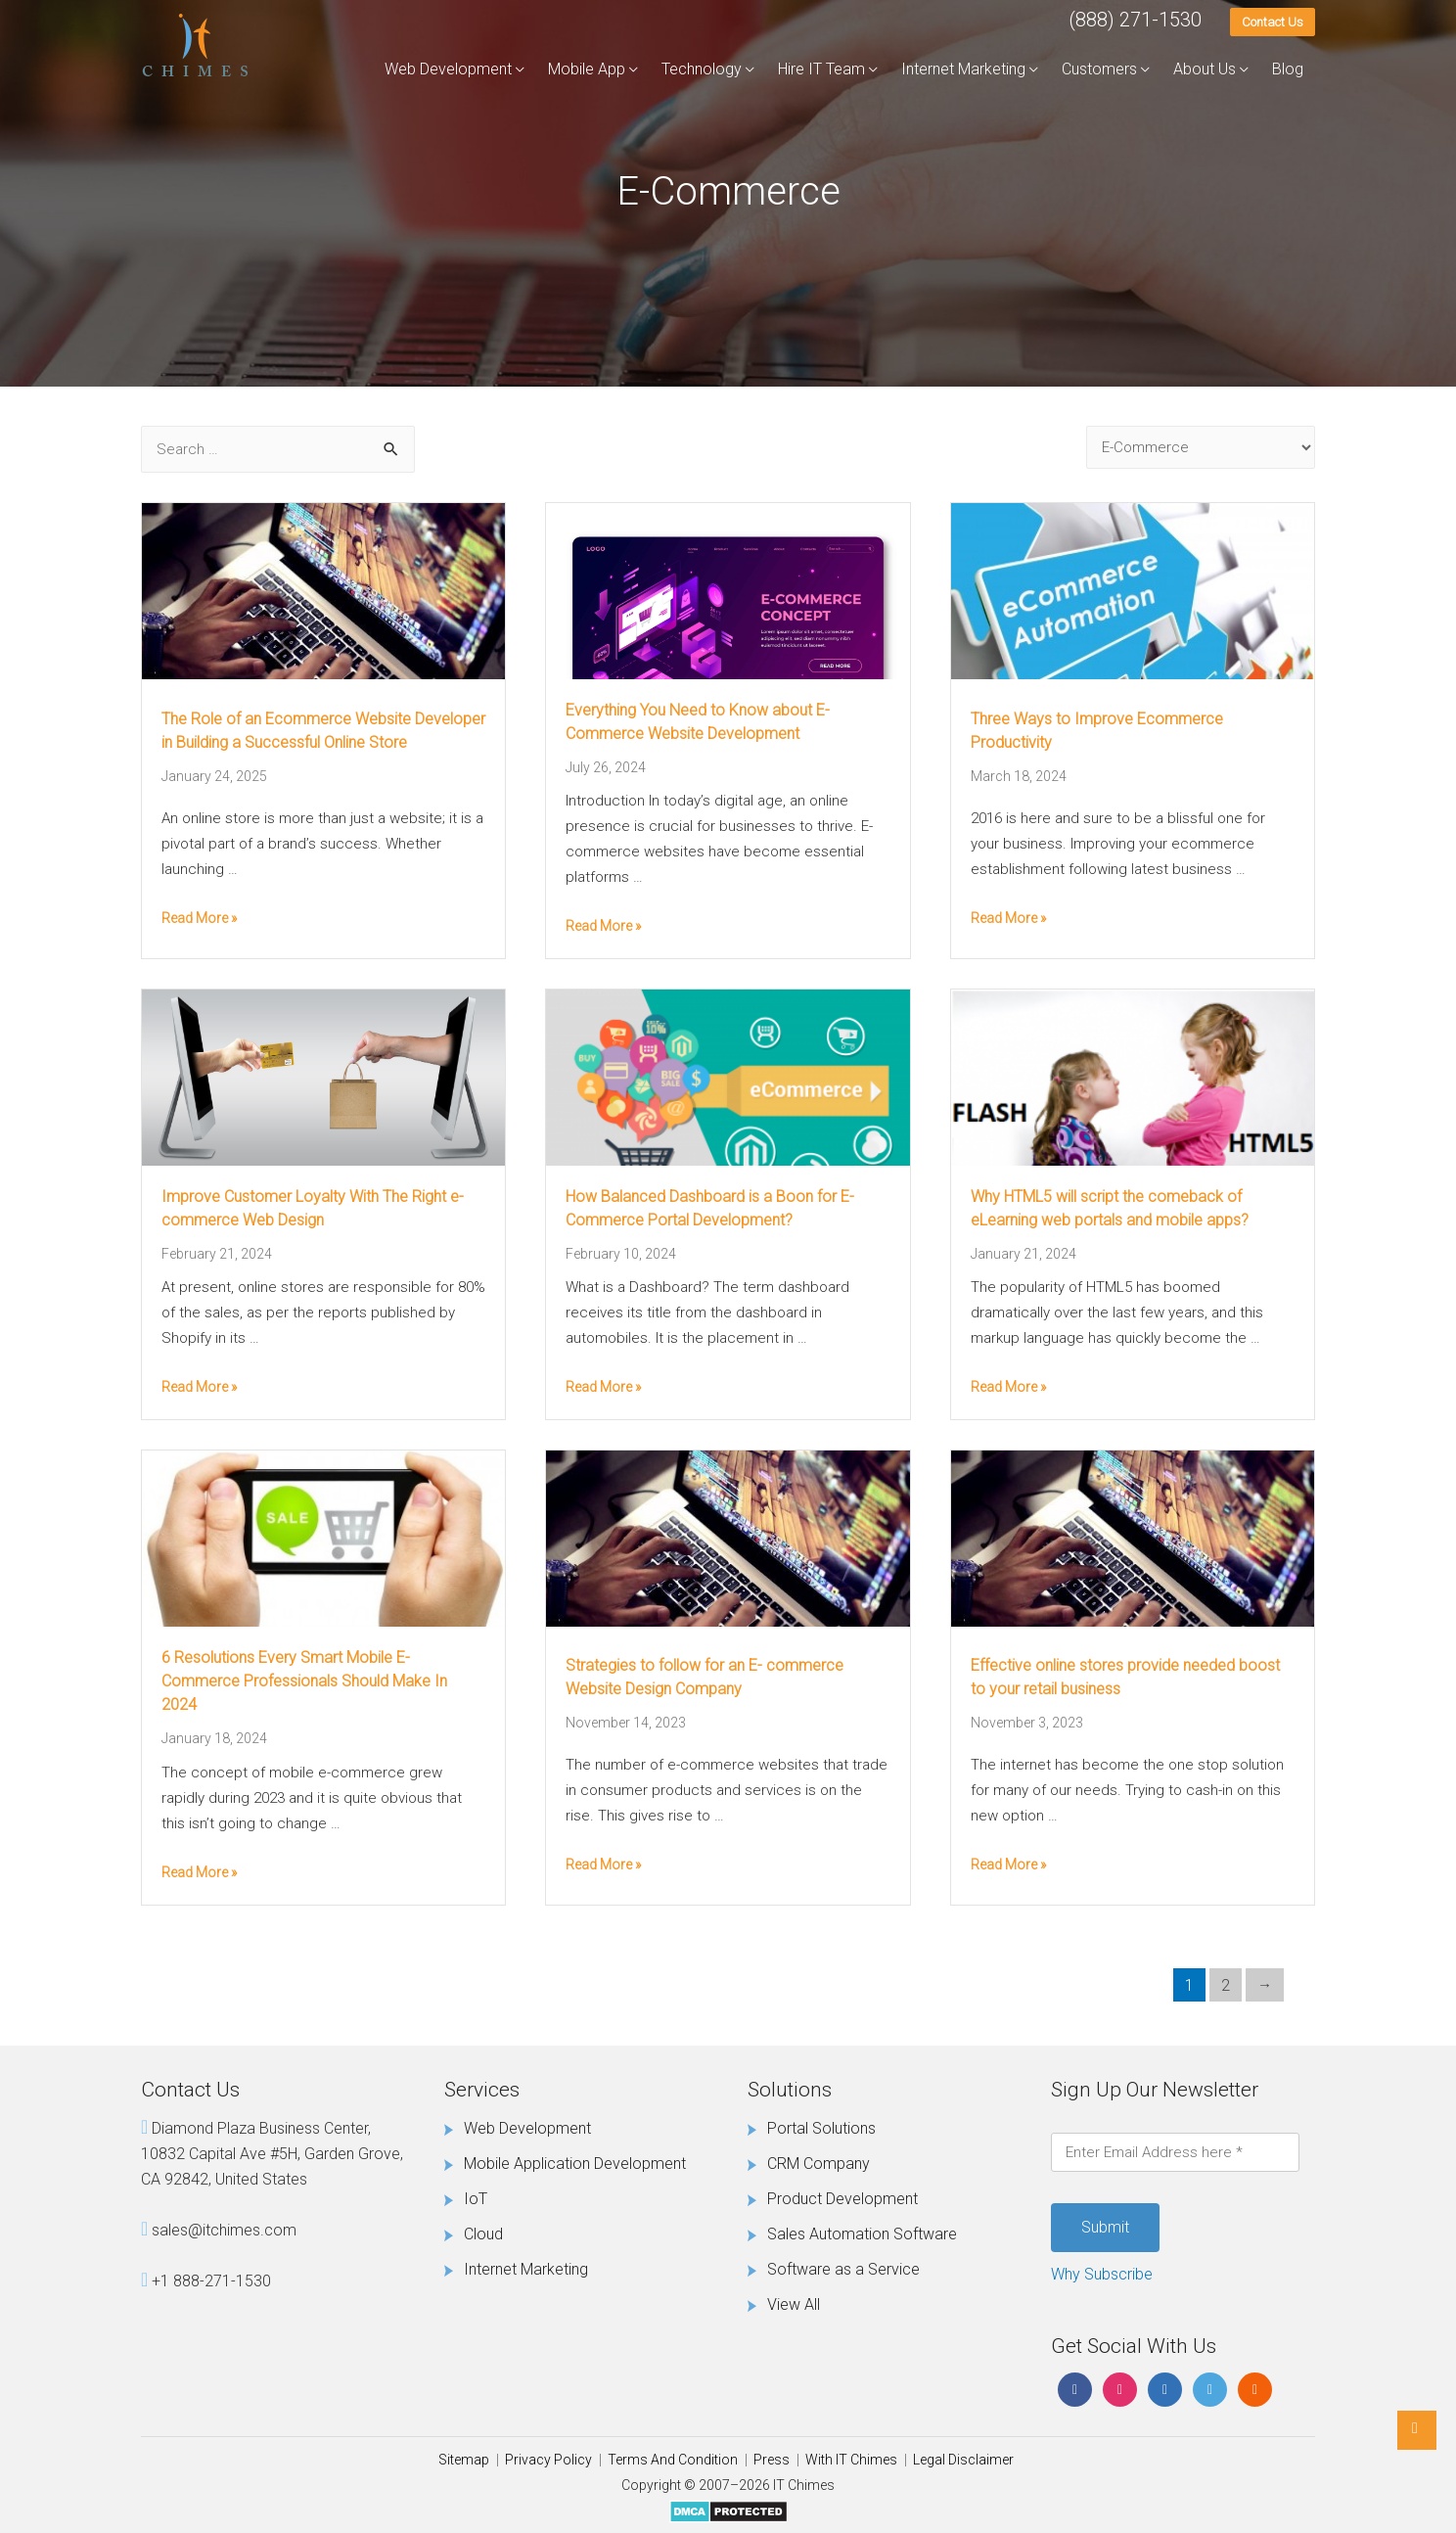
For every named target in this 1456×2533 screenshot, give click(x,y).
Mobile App (586, 69)
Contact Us (1272, 22)
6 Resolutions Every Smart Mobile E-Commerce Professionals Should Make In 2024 (304, 1681)
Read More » (199, 918)
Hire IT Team (821, 69)
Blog (1287, 69)
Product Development (842, 2198)
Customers (1099, 69)
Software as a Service (843, 2269)
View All (793, 2304)
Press (771, 2459)
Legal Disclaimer (963, 2459)
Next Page (1264, 1985)
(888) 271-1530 (1135, 19)
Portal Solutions (821, 2128)
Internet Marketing (963, 69)
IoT (475, 2198)
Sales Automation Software (862, 2234)
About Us (1204, 69)
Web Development (448, 69)
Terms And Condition (673, 2459)
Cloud (483, 2234)
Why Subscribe (1102, 2274)
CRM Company (818, 2163)
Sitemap (463, 2459)
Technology (701, 69)
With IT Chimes (851, 2459)
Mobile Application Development (575, 2163)
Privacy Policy (548, 2459)
